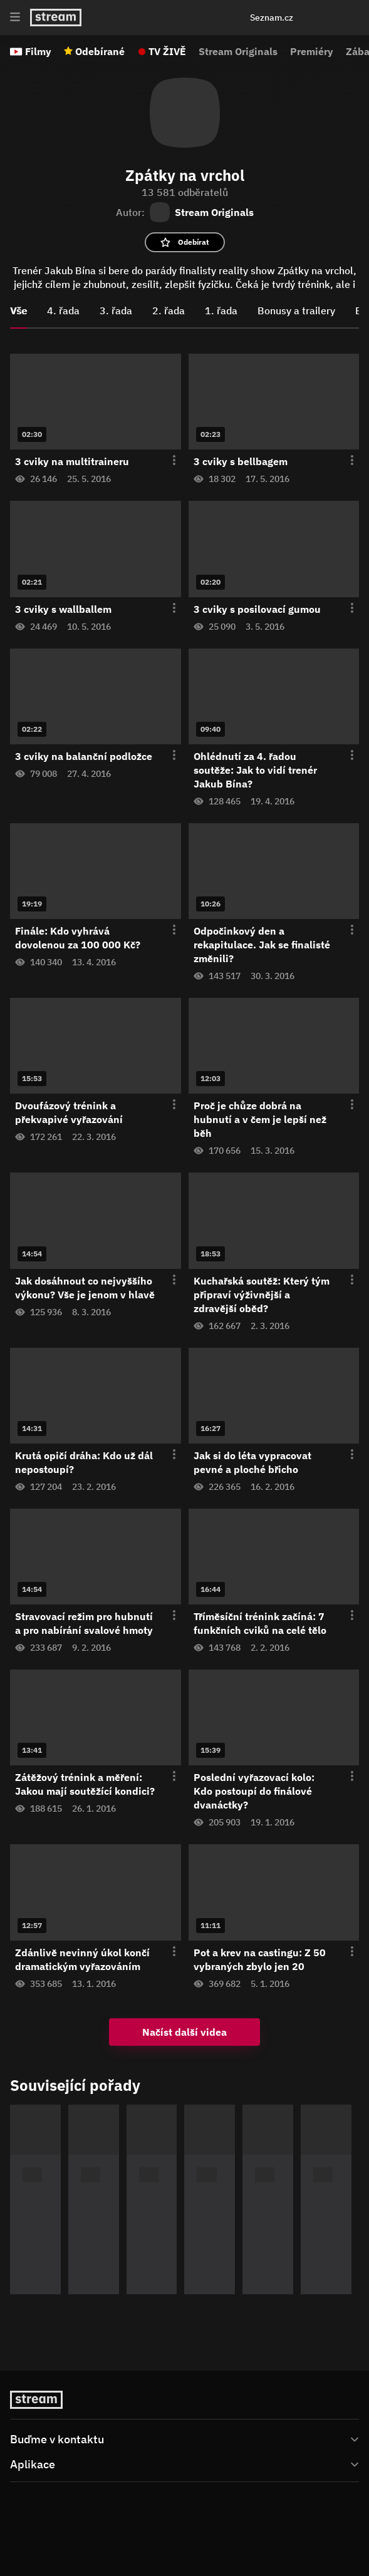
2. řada (168, 310)
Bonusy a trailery (296, 310)
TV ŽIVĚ (167, 51)
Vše (18, 310)
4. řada (63, 310)
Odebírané (100, 51)
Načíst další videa (184, 2032)
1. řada (221, 310)
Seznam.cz (271, 17)
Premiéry (311, 51)
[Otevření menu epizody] (166, 460)
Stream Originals (238, 51)
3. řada (116, 310)
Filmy (38, 51)
